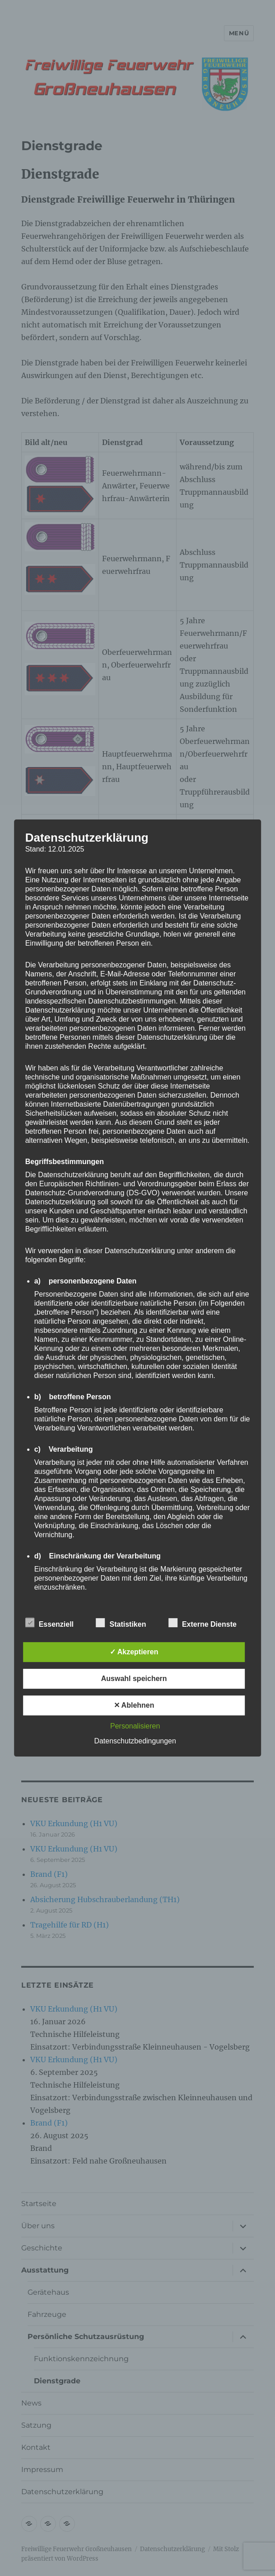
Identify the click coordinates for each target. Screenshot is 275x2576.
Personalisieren (135, 1726)
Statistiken (121, 1622)
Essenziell (49, 1622)
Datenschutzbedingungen (135, 1741)
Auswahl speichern (134, 1678)
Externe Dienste (202, 1622)
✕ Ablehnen (134, 1705)
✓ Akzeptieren (134, 1652)
